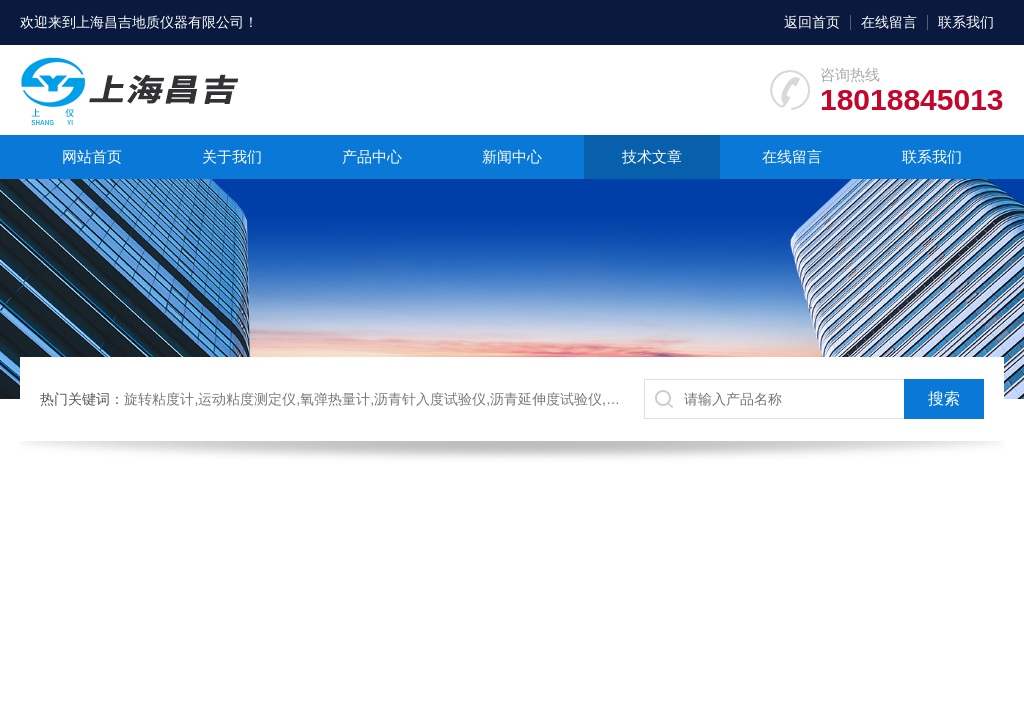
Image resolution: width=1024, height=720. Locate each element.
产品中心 (372, 156)
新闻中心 (512, 156)
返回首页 (812, 22)
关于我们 (232, 156)
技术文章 (652, 156)
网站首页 (92, 156)
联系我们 (966, 22)
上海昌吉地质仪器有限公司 (160, 22)
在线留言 (889, 22)
